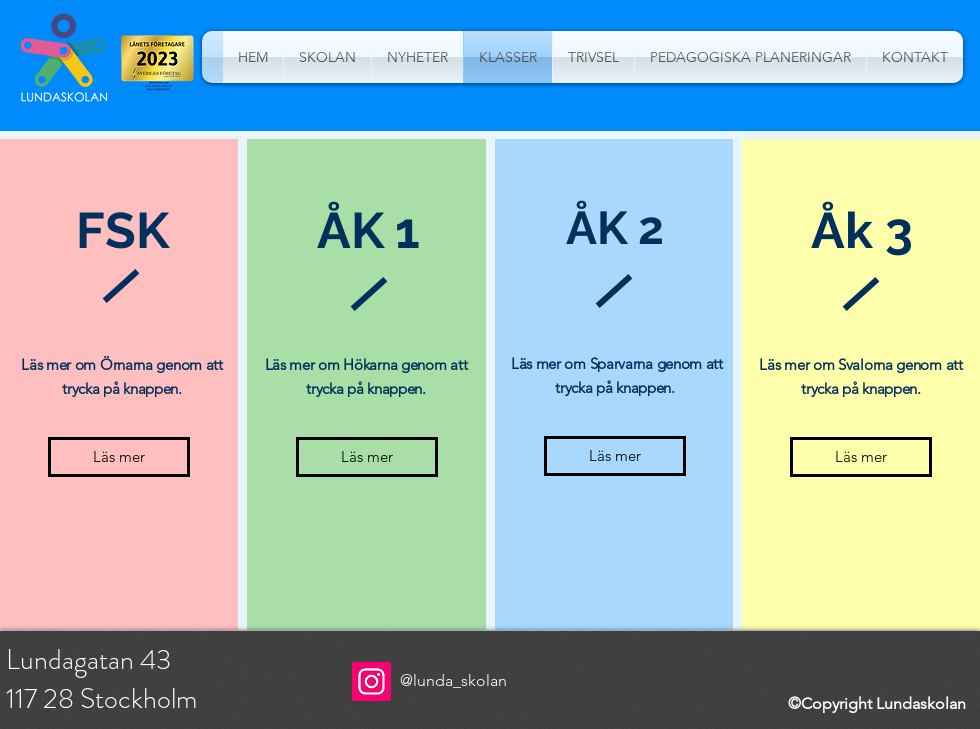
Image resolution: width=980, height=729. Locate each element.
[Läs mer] (119, 457)
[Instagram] (371, 681)
